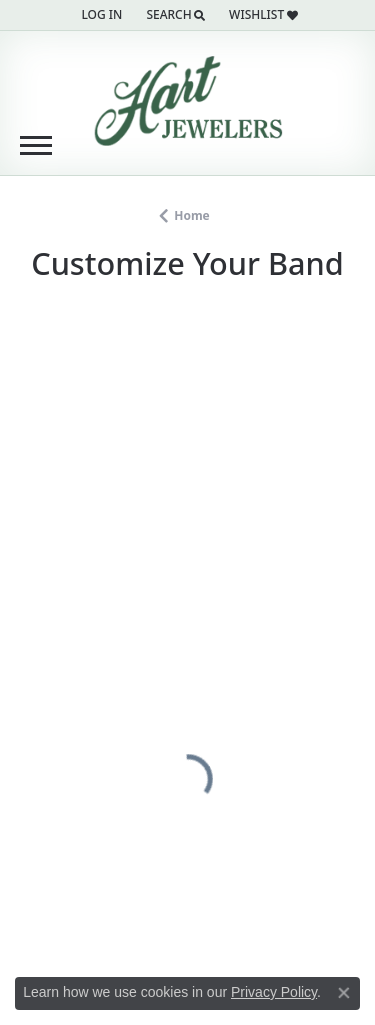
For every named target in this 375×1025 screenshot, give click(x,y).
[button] (99, 15)
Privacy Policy (274, 992)
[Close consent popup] (344, 993)
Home (192, 215)
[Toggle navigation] (36, 145)
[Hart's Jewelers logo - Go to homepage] (188, 101)
